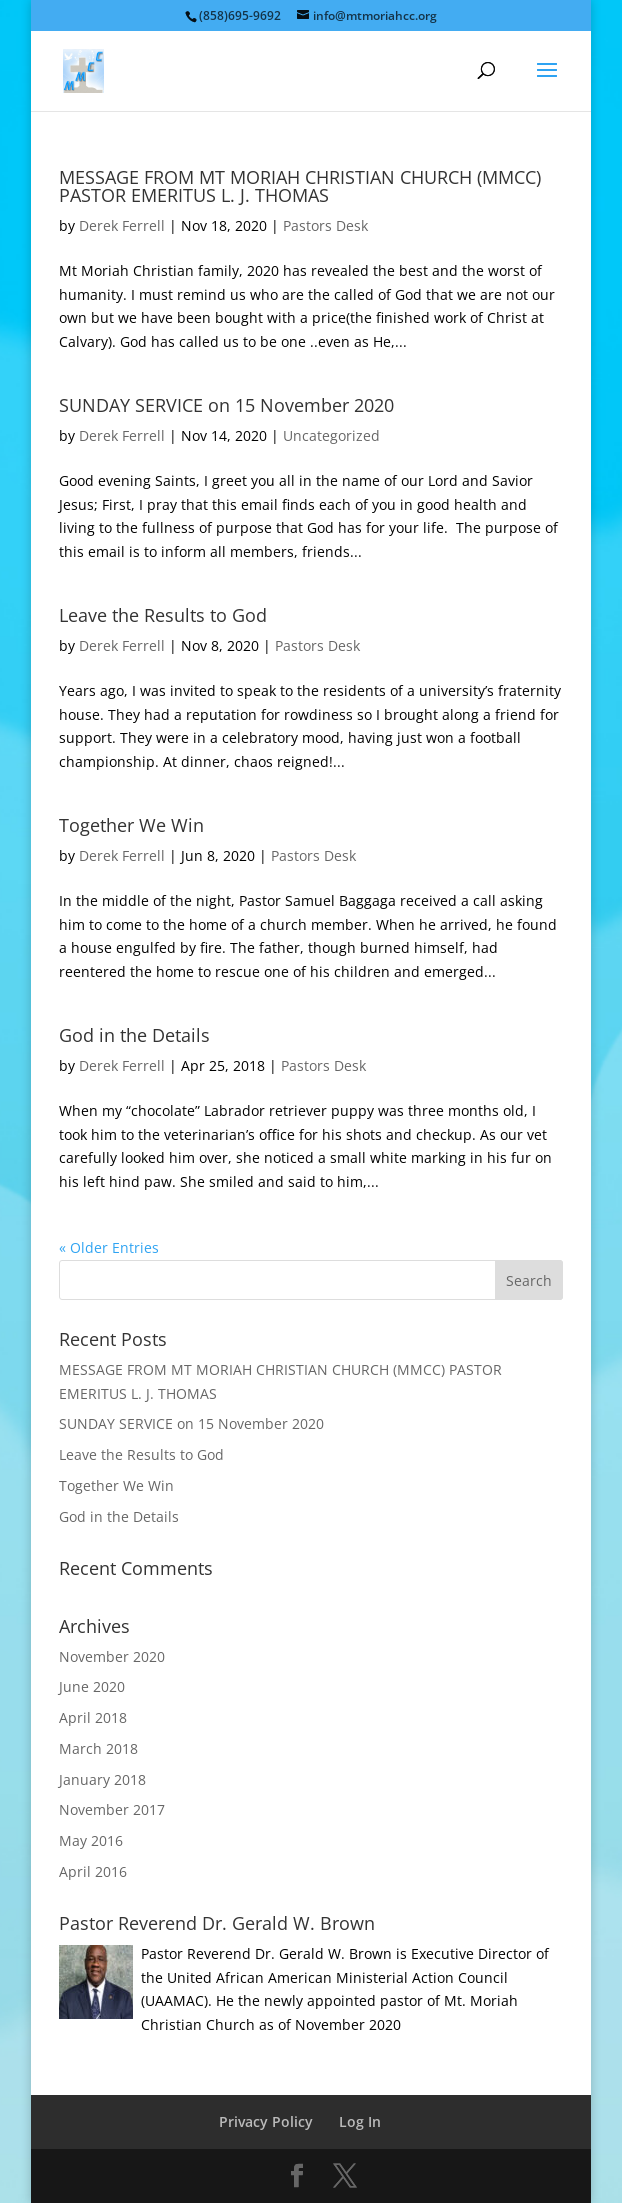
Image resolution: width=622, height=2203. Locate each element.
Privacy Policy (266, 2121)
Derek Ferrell (122, 225)
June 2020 (92, 1686)
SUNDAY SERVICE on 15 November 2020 (226, 405)
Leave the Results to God (163, 615)
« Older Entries (109, 1247)
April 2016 (93, 1871)
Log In (360, 2121)
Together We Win (131, 825)
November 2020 (112, 1656)
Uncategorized (331, 435)
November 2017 (112, 1809)
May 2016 (91, 1840)
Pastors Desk (325, 225)
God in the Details (134, 1035)
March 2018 (98, 1748)
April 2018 (93, 1717)
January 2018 (102, 1779)
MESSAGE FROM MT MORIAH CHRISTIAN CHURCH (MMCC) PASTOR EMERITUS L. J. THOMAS (300, 186)
